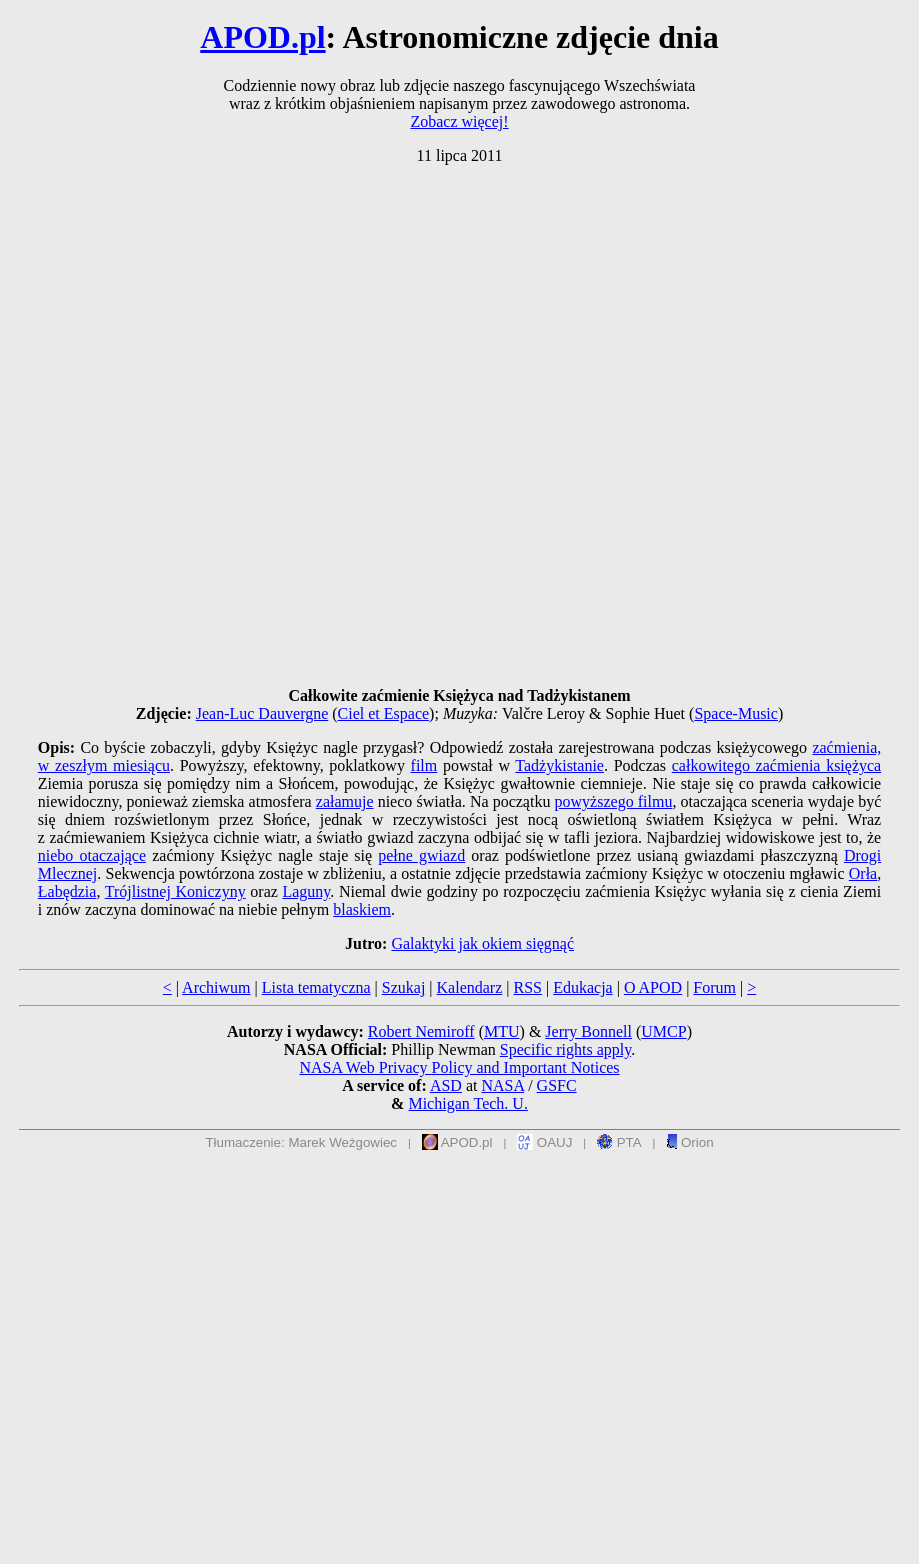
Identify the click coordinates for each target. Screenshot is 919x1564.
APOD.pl (262, 37)
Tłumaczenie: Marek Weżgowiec (301, 1142)
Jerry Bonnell (588, 1031)
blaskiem (362, 909)
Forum (714, 987)
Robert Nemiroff (421, 1031)
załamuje (345, 801)
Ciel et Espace (384, 713)
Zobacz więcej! (459, 121)
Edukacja (583, 987)
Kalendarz (470, 987)
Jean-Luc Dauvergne (262, 713)
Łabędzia (67, 891)
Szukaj (404, 987)
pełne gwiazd (421, 855)
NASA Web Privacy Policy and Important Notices (459, 1067)
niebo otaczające (92, 855)
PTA (619, 1142)
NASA (502, 1085)
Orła (863, 873)
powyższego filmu (614, 801)
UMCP (663, 1031)
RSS (527, 987)
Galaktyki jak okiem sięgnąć (482, 943)
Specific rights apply (565, 1049)
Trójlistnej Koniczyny (175, 891)
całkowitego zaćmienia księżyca (776, 765)
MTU (502, 1031)
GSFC (557, 1085)
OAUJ (544, 1142)
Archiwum (216, 987)
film (424, 765)
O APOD (653, 987)
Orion (689, 1142)
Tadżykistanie (559, 765)
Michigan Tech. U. (467, 1103)
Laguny (306, 891)
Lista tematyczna (316, 987)
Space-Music (736, 713)
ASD (446, 1085)
